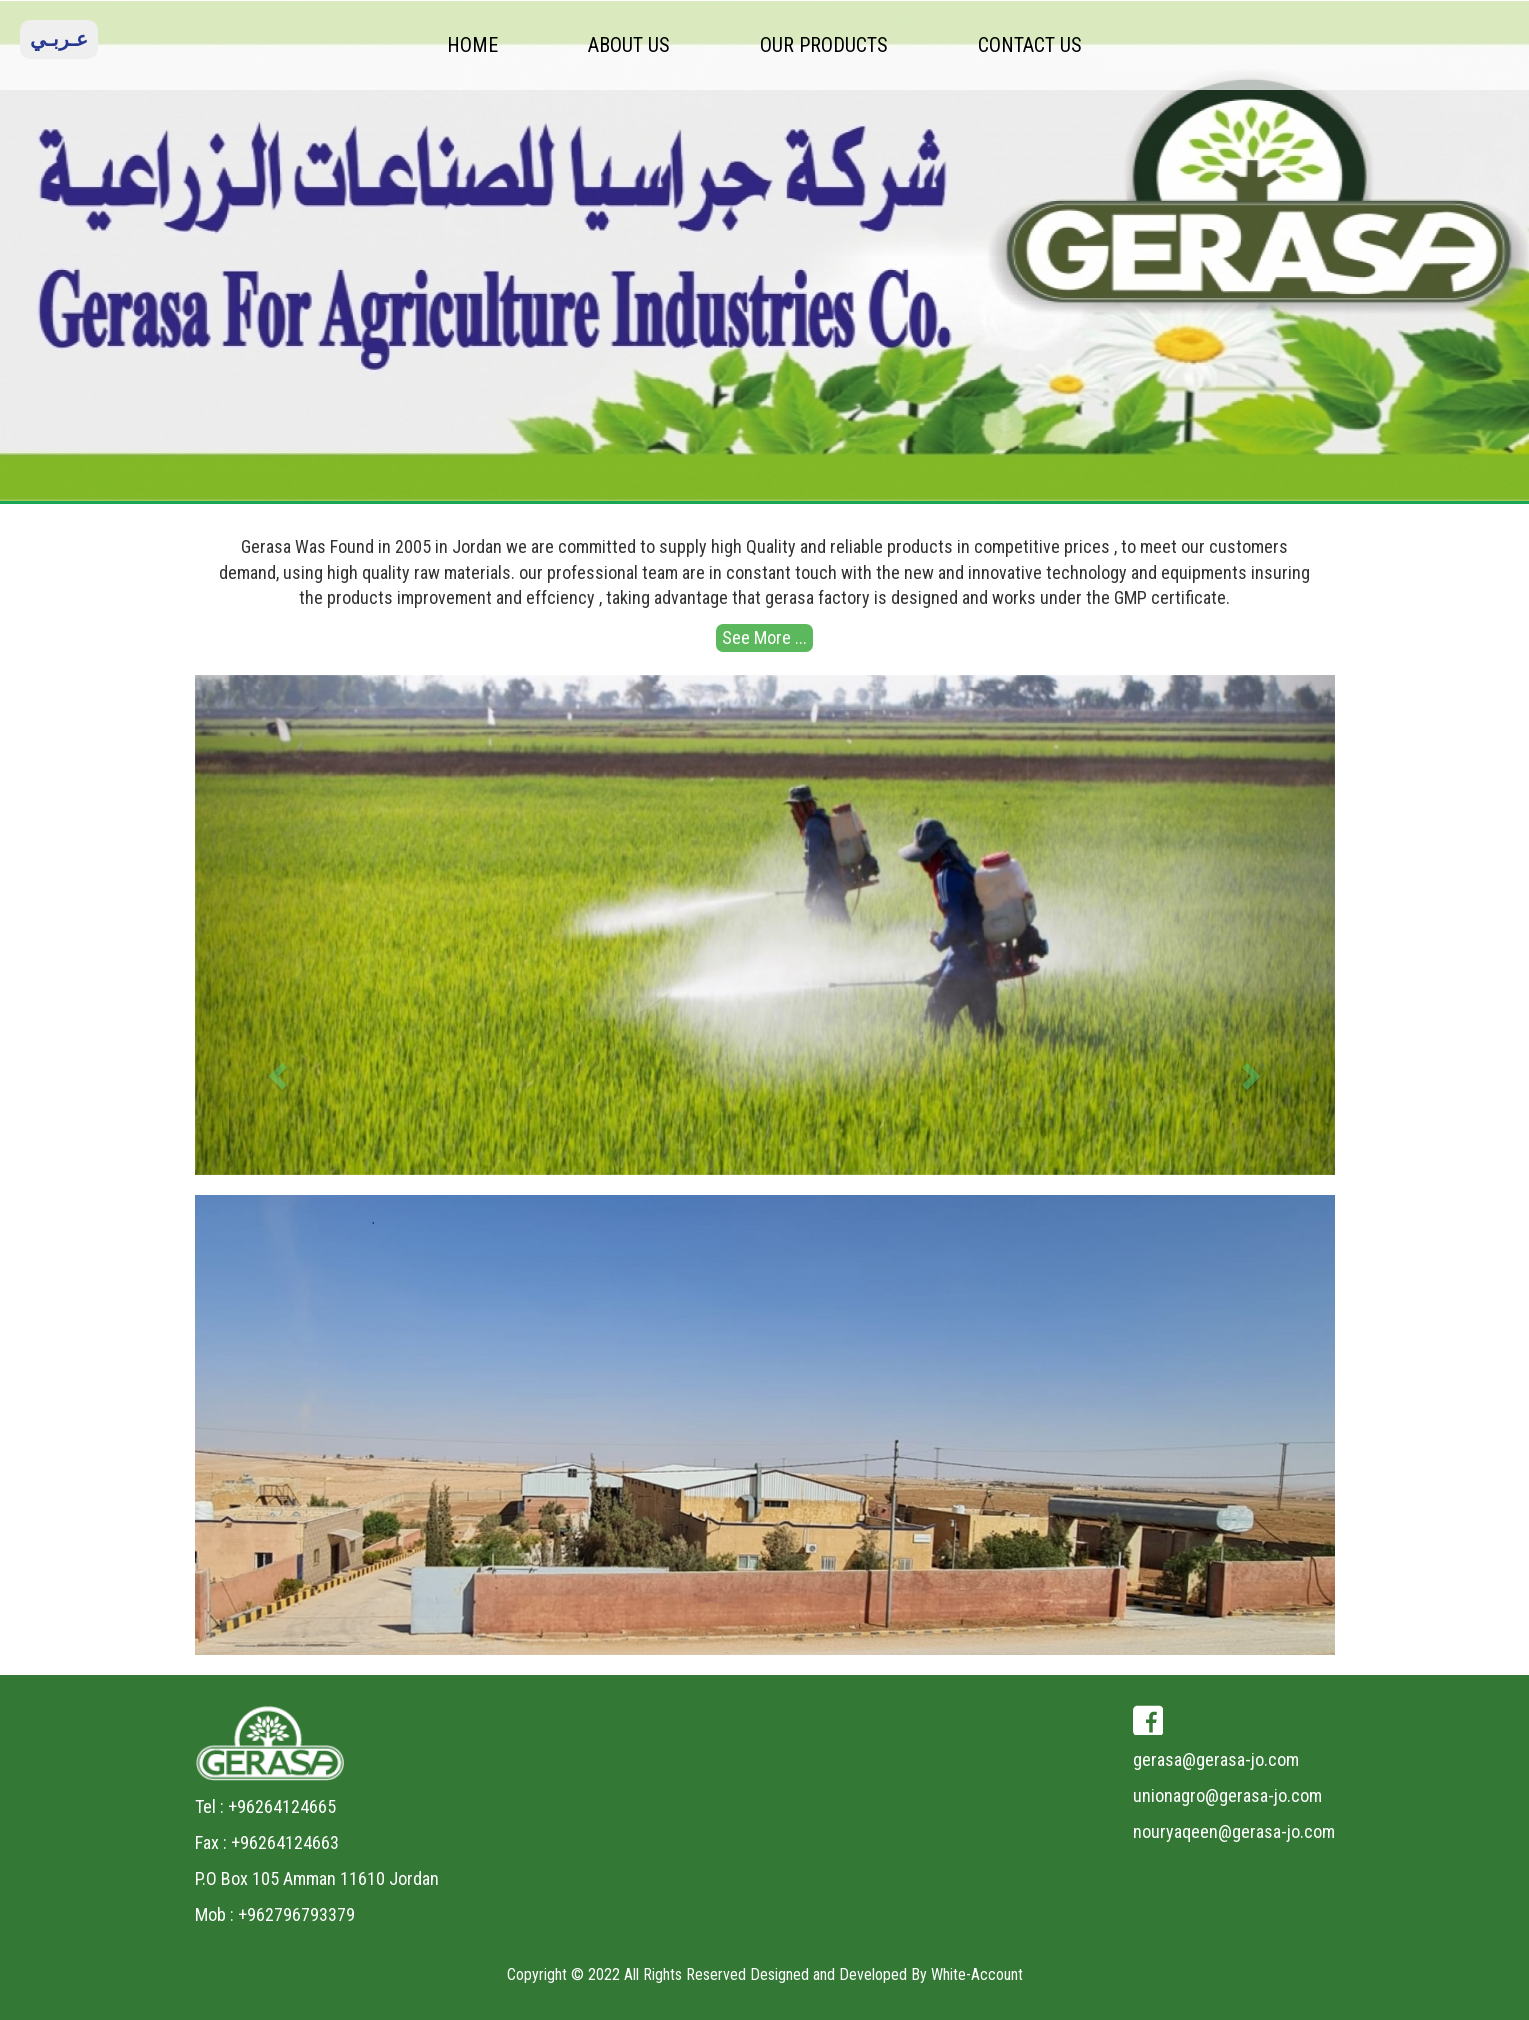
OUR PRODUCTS (824, 45)
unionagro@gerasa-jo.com (1227, 1795)
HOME (472, 45)
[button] (280, 925)
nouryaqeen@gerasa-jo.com (1234, 1831)
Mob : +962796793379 (275, 1914)
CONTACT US (1030, 45)
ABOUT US (629, 45)
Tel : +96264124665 (265, 1806)
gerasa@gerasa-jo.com (1216, 1759)
